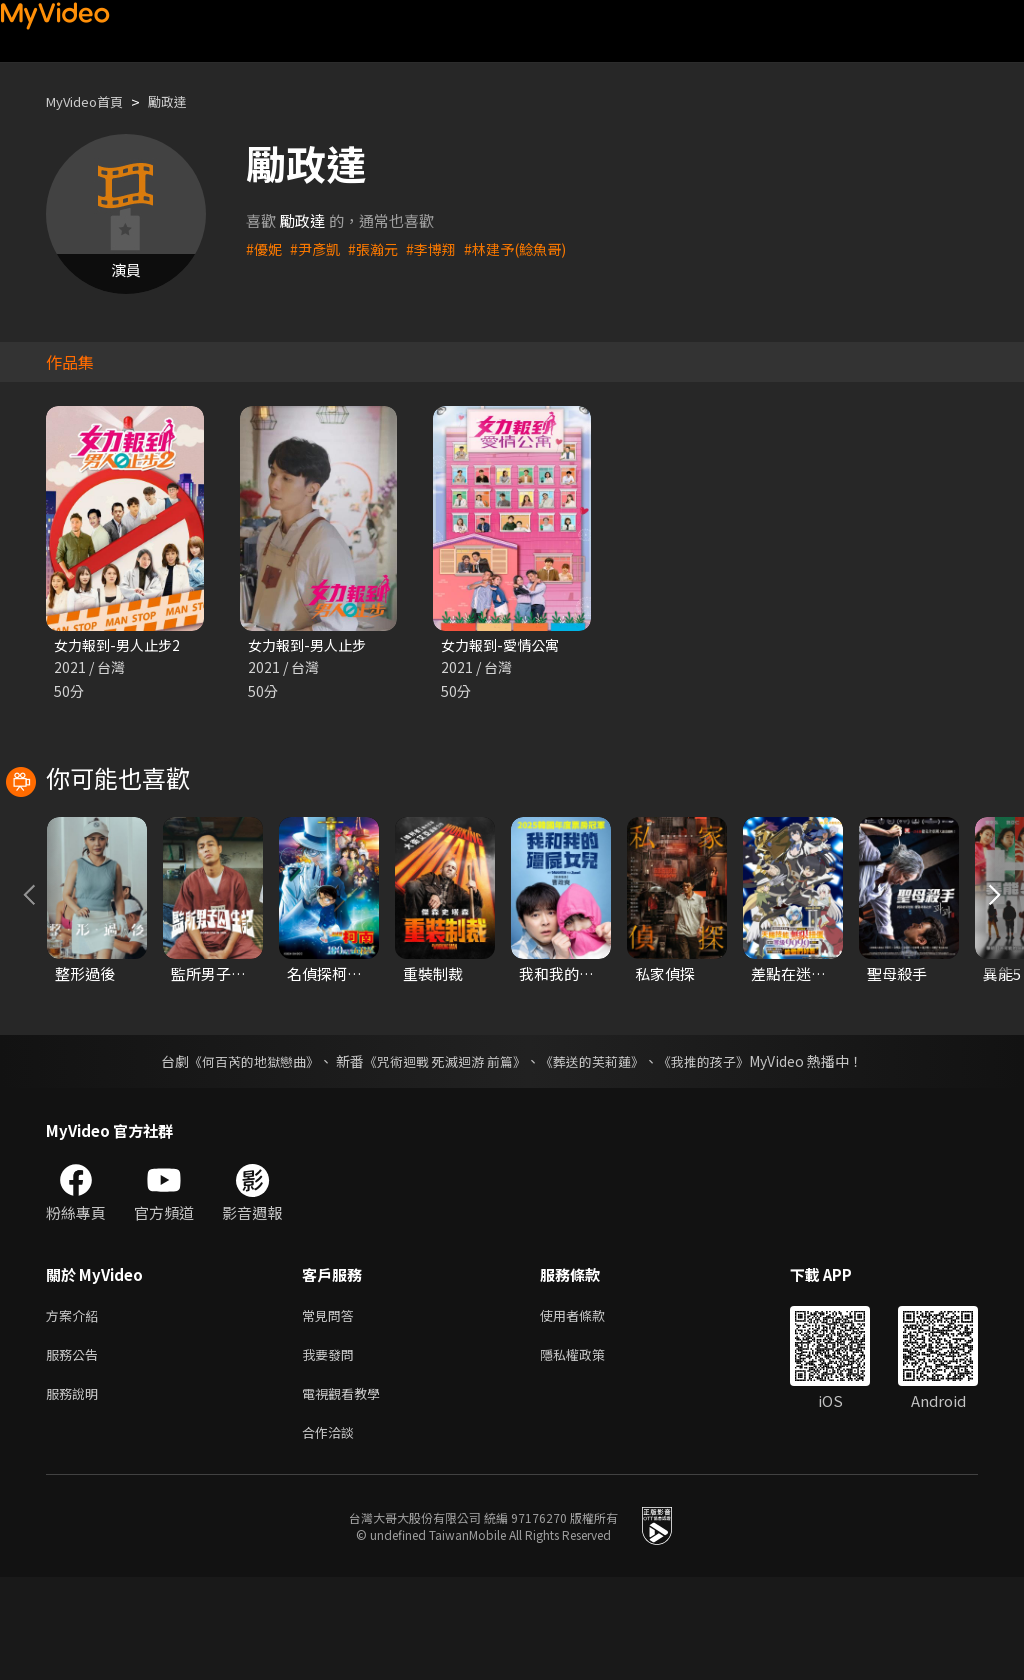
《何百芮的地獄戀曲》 (241, 1152)
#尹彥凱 (318, 248)
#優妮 (265, 248)
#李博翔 (440, 248)
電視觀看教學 (347, 1491)
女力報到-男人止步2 (121, 645)
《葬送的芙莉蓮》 (600, 1152)
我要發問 (332, 1449)
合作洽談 (332, 1533)
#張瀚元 (379, 248)
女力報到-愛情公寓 (504, 645)
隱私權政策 (589, 1449)
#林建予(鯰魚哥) (529, 248)
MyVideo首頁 (91, 101)
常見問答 (332, 1407)
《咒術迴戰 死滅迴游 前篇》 (443, 1152)
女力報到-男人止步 (311, 645)
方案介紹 (76, 1407)
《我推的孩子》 (719, 1152)
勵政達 (184, 101)
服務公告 (76, 1449)
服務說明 (76, 1491)
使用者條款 (589, 1407)
